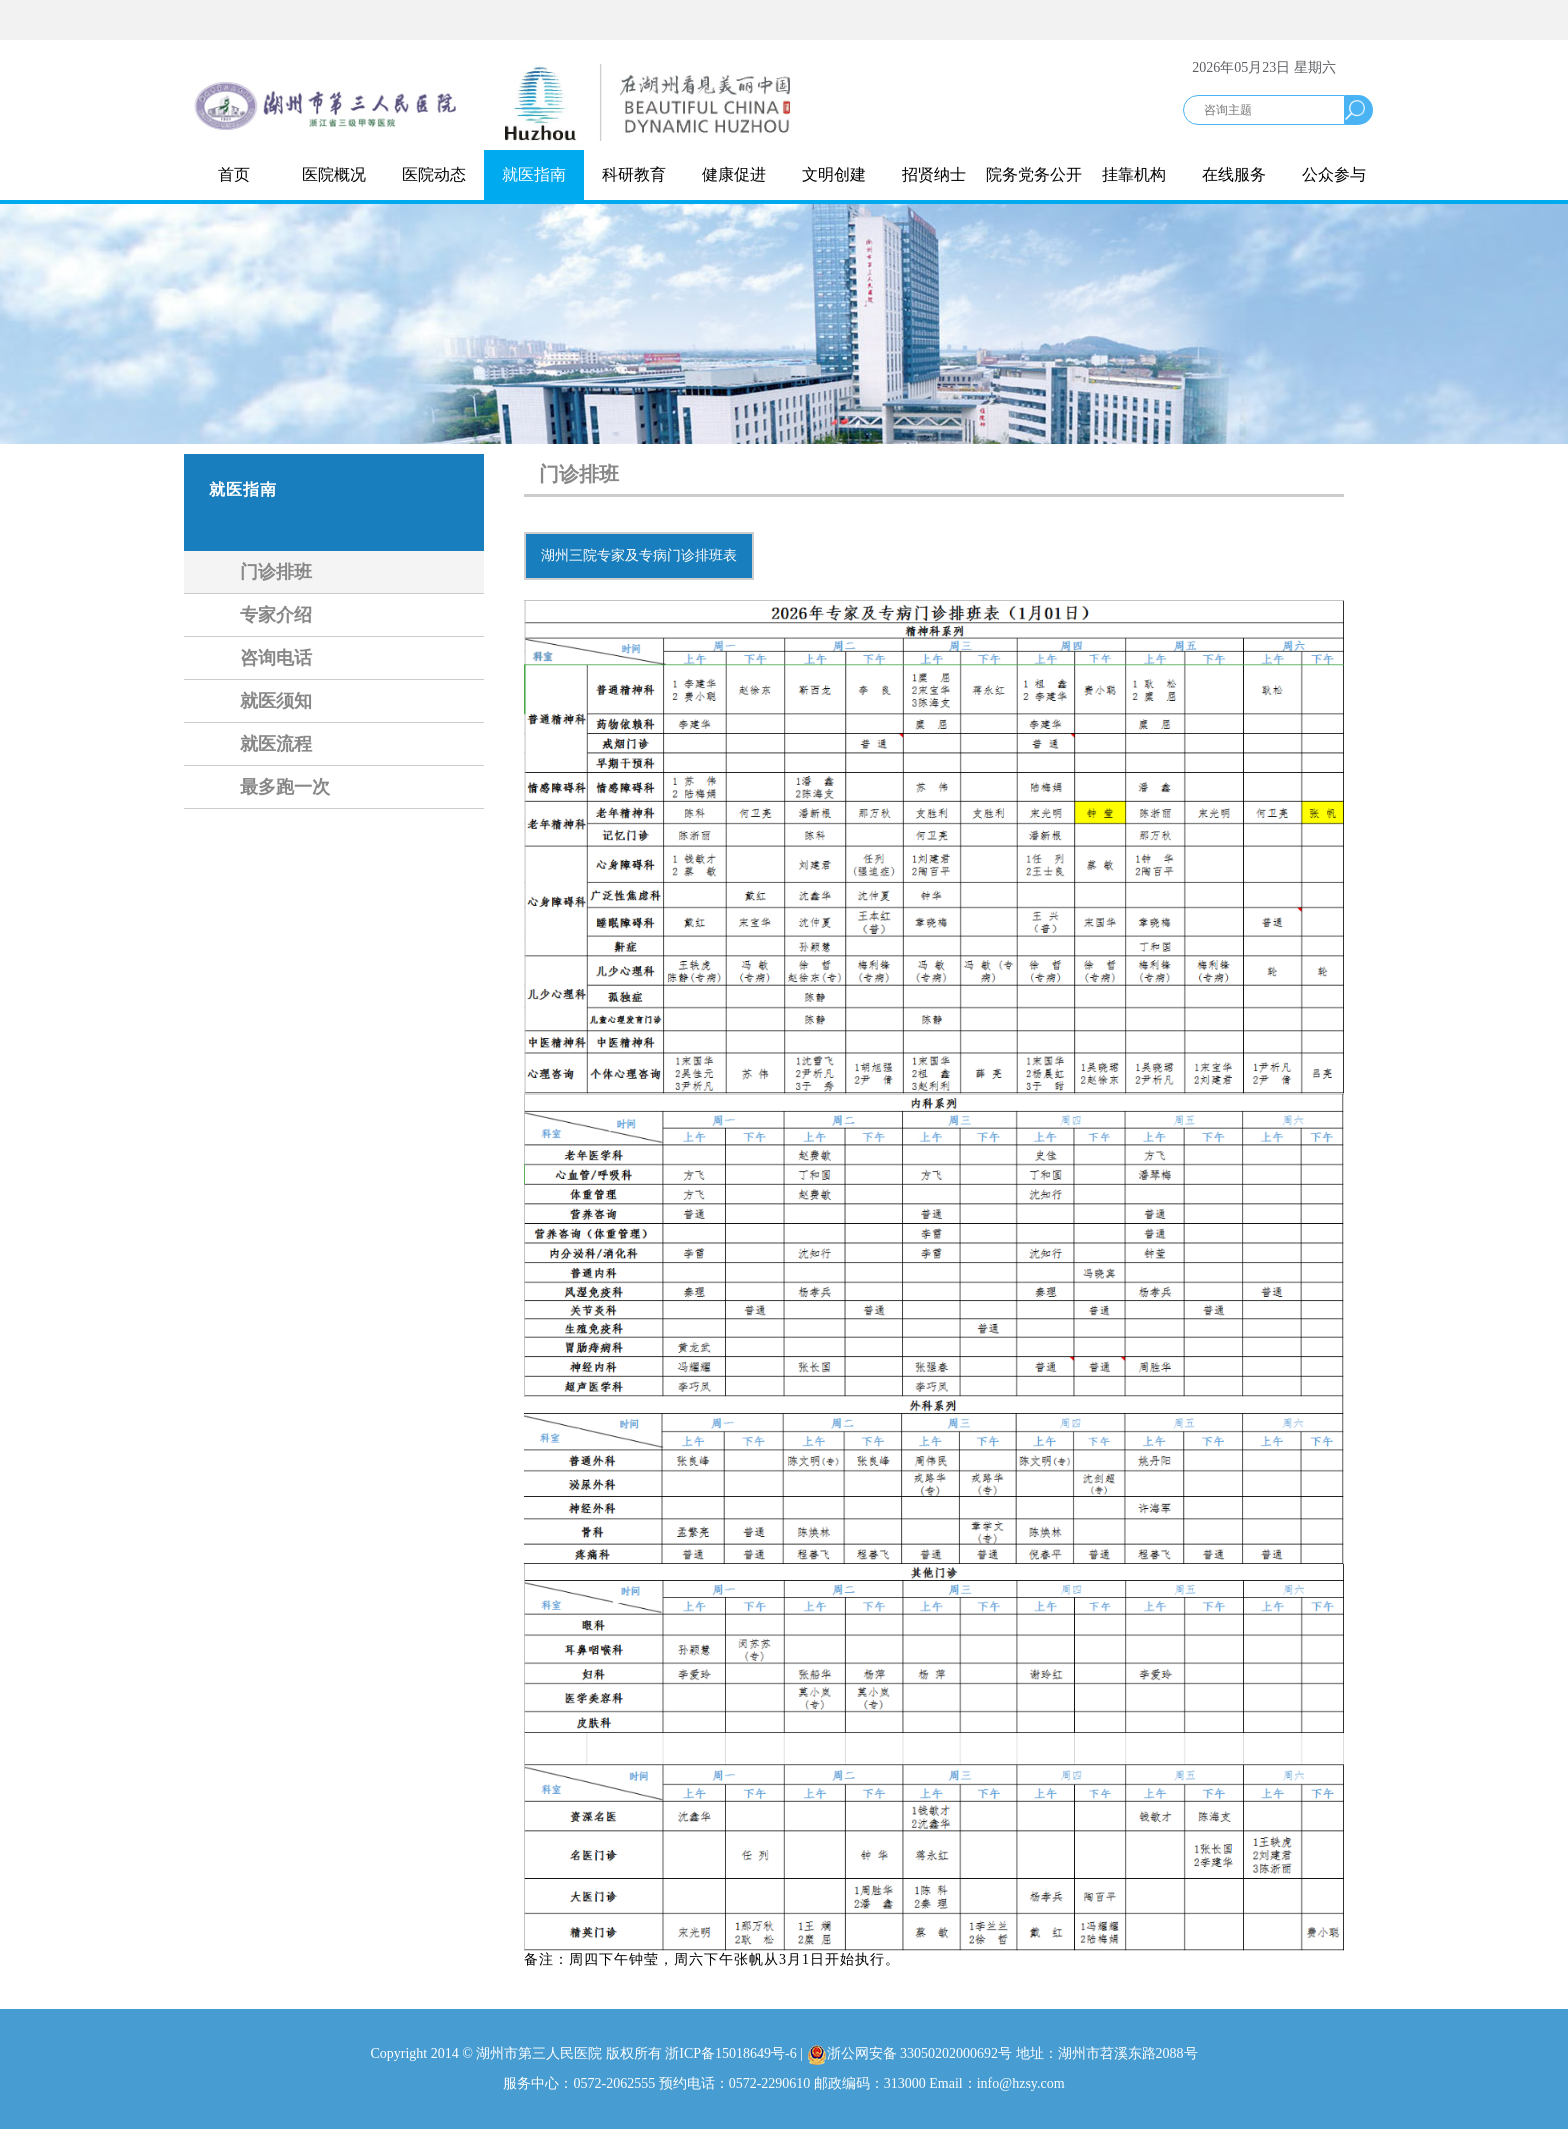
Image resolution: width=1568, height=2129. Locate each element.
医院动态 (434, 174)
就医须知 (276, 701)
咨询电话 (276, 658)
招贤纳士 (934, 174)
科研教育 (634, 174)
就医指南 (534, 174)
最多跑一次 (285, 787)
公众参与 (1334, 174)
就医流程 (276, 744)
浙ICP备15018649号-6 (730, 2053)
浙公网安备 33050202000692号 (911, 2053)
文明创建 (834, 174)
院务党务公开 (1034, 174)
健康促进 (734, 174)
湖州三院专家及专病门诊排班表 (639, 555)
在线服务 (1234, 174)
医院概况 (334, 174)
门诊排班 (276, 572)
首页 (234, 174)
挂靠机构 (1134, 174)
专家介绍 (276, 615)
